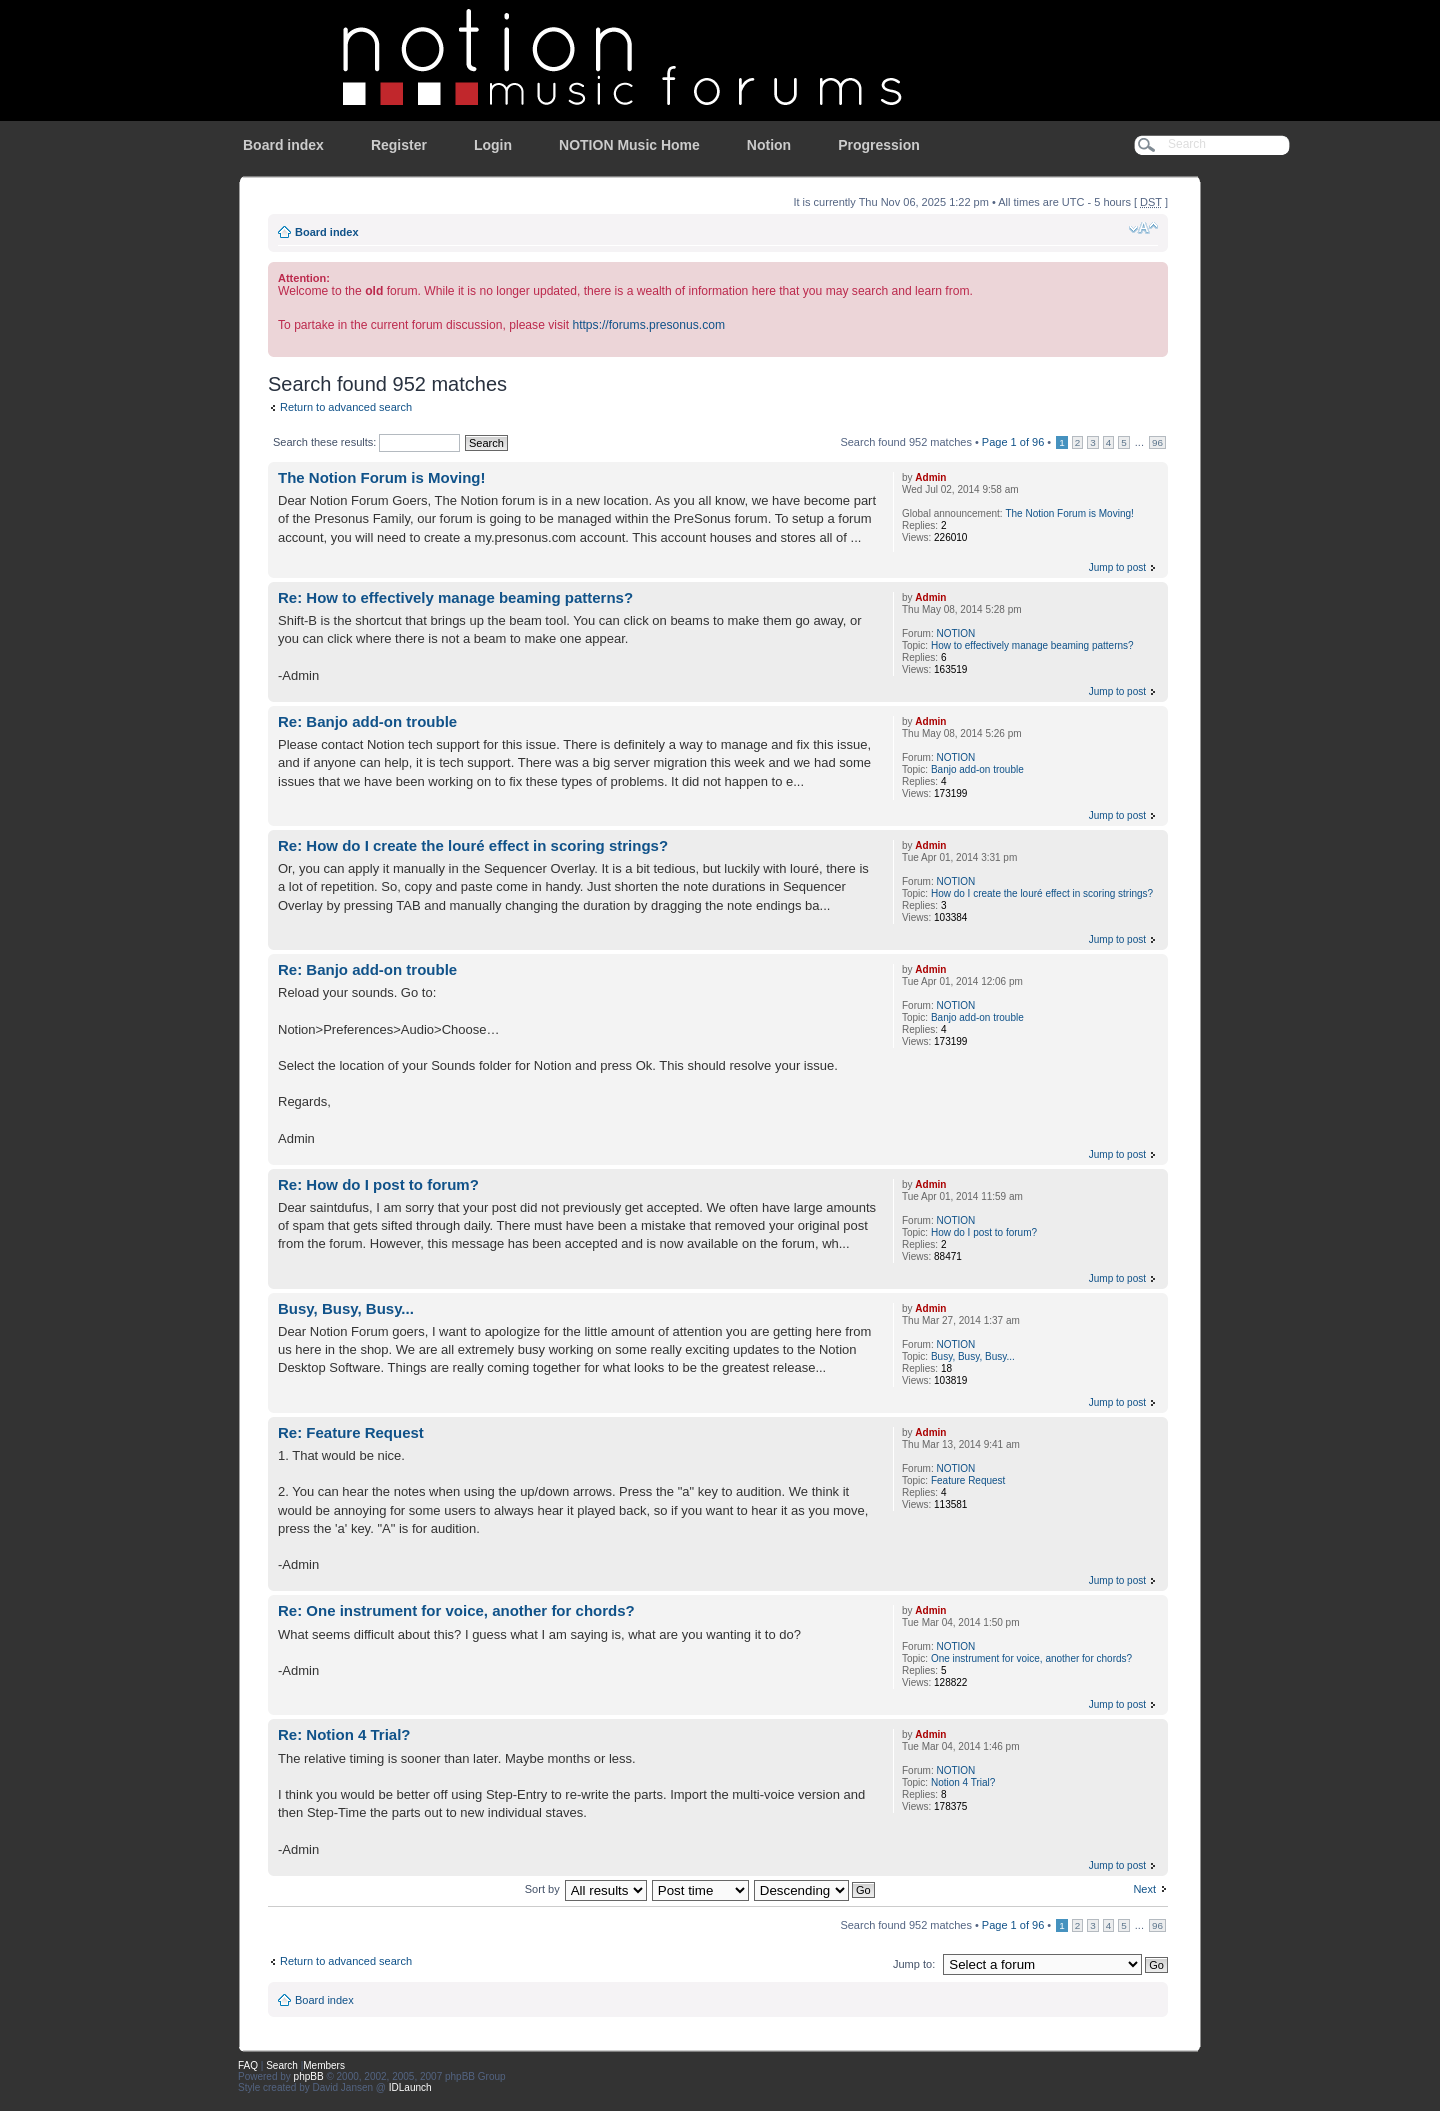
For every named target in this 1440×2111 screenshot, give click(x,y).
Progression (879, 145)
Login (493, 145)
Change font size (1143, 228)
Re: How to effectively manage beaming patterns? (455, 597)
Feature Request (968, 1480)
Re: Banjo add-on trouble (367, 721)
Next (1144, 1889)
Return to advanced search (346, 407)
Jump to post (1117, 567)
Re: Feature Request (351, 1432)
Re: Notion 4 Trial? (344, 1734)
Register (399, 145)
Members (324, 2065)
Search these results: (366, 442)
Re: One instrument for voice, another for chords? (456, 1610)
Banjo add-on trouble (977, 769)
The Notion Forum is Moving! (381, 477)
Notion (769, 145)
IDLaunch (410, 2087)
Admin (930, 477)
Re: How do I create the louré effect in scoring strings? (473, 845)
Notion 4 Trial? (963, 1782)
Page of (1013, 442)
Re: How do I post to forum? (378, 1184)
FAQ (248, 2065)
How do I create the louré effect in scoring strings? (1042, 893)
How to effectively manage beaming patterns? (1032, 645)
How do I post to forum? (984, 1232)
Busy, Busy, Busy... (346, 1308)
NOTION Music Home (629, 145)
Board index (283, 145)
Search (282, 2065)
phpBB (309, 2076)
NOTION (955, 633)
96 (1157, 442)
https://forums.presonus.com (648, 325)
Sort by (542, 1889)
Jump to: (914, 1964)
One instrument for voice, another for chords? (1031, 1658)
